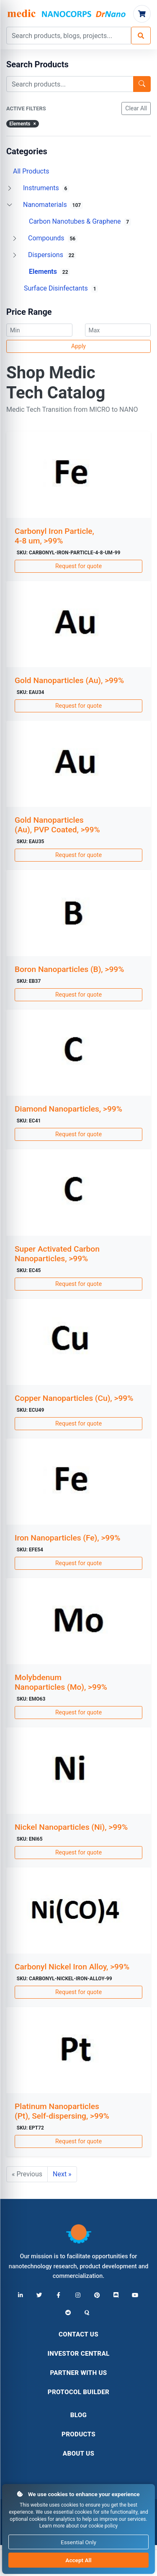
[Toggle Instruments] (9, 188)
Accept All (78, 2560)
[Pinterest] (96, 2295)
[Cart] (142, 14)
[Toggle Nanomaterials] (9, 205)
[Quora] (87, 2313)
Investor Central (78, 2353)
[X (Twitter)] (39, 2295)
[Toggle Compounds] (14, 238)
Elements (49, 272)
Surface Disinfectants (61, 288)
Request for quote (78, 566)
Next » (62, 2174)
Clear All (136, 108)
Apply (78, 346)
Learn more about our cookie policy (78, 2526)
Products (78, 2434)
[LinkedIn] (20, 2295)
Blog (78, 2415)
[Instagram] (77, 2295)
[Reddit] (68, 2313)
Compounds (52, 238)
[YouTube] (134, 2295)
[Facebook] (58, 2295)
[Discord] (116, 2295)
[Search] (141, 35)
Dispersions (52, 255)
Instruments (46, 188)
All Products (31, 171)
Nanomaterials (53, 205)
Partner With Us (78, 2373)
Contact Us (78, 2334)
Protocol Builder (78, 2392)
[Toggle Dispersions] (14, 255)
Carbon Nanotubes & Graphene (80, 221)
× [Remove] (34, 124)
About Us (78, 2453)
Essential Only (78, 2542)
